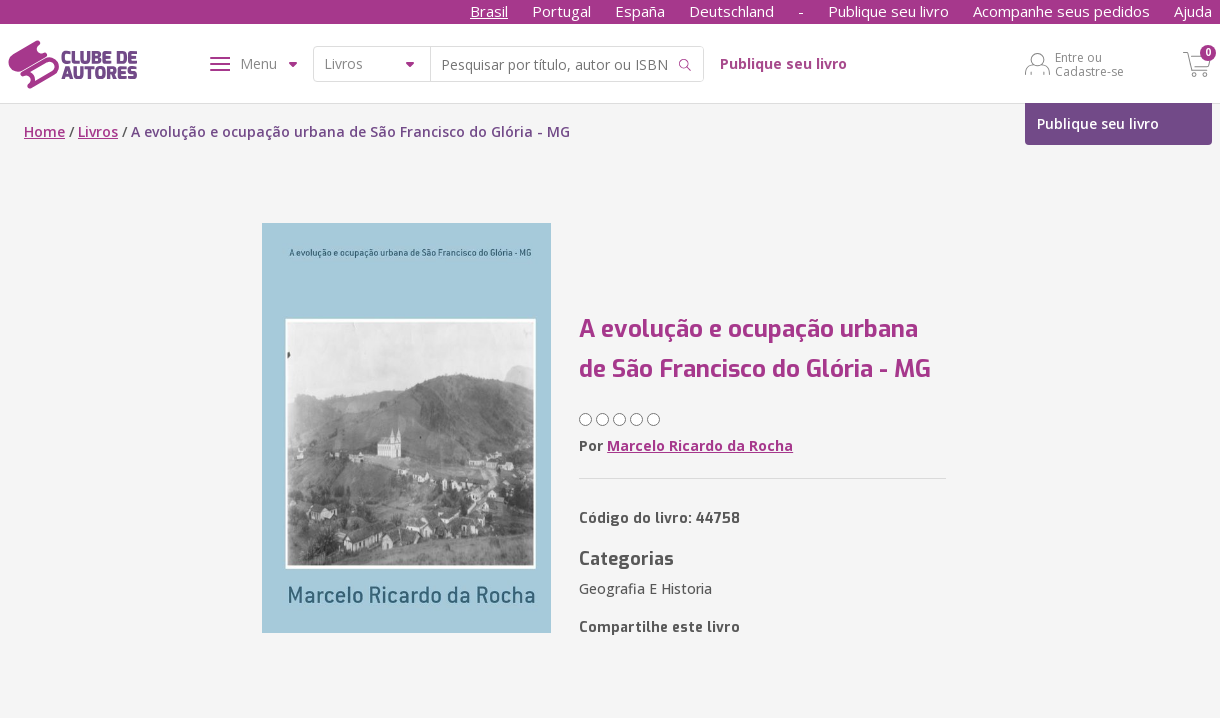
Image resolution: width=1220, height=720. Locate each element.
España (640, 11)
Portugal (561, 11)
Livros (98, 131)
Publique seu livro (888, 11)
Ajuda (1193, 11)
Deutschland (731, 11)
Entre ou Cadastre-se (1089, 64)
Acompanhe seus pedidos (1061, 11)
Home (44, 131)
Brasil (489, 11)
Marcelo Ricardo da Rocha (700, 445)
